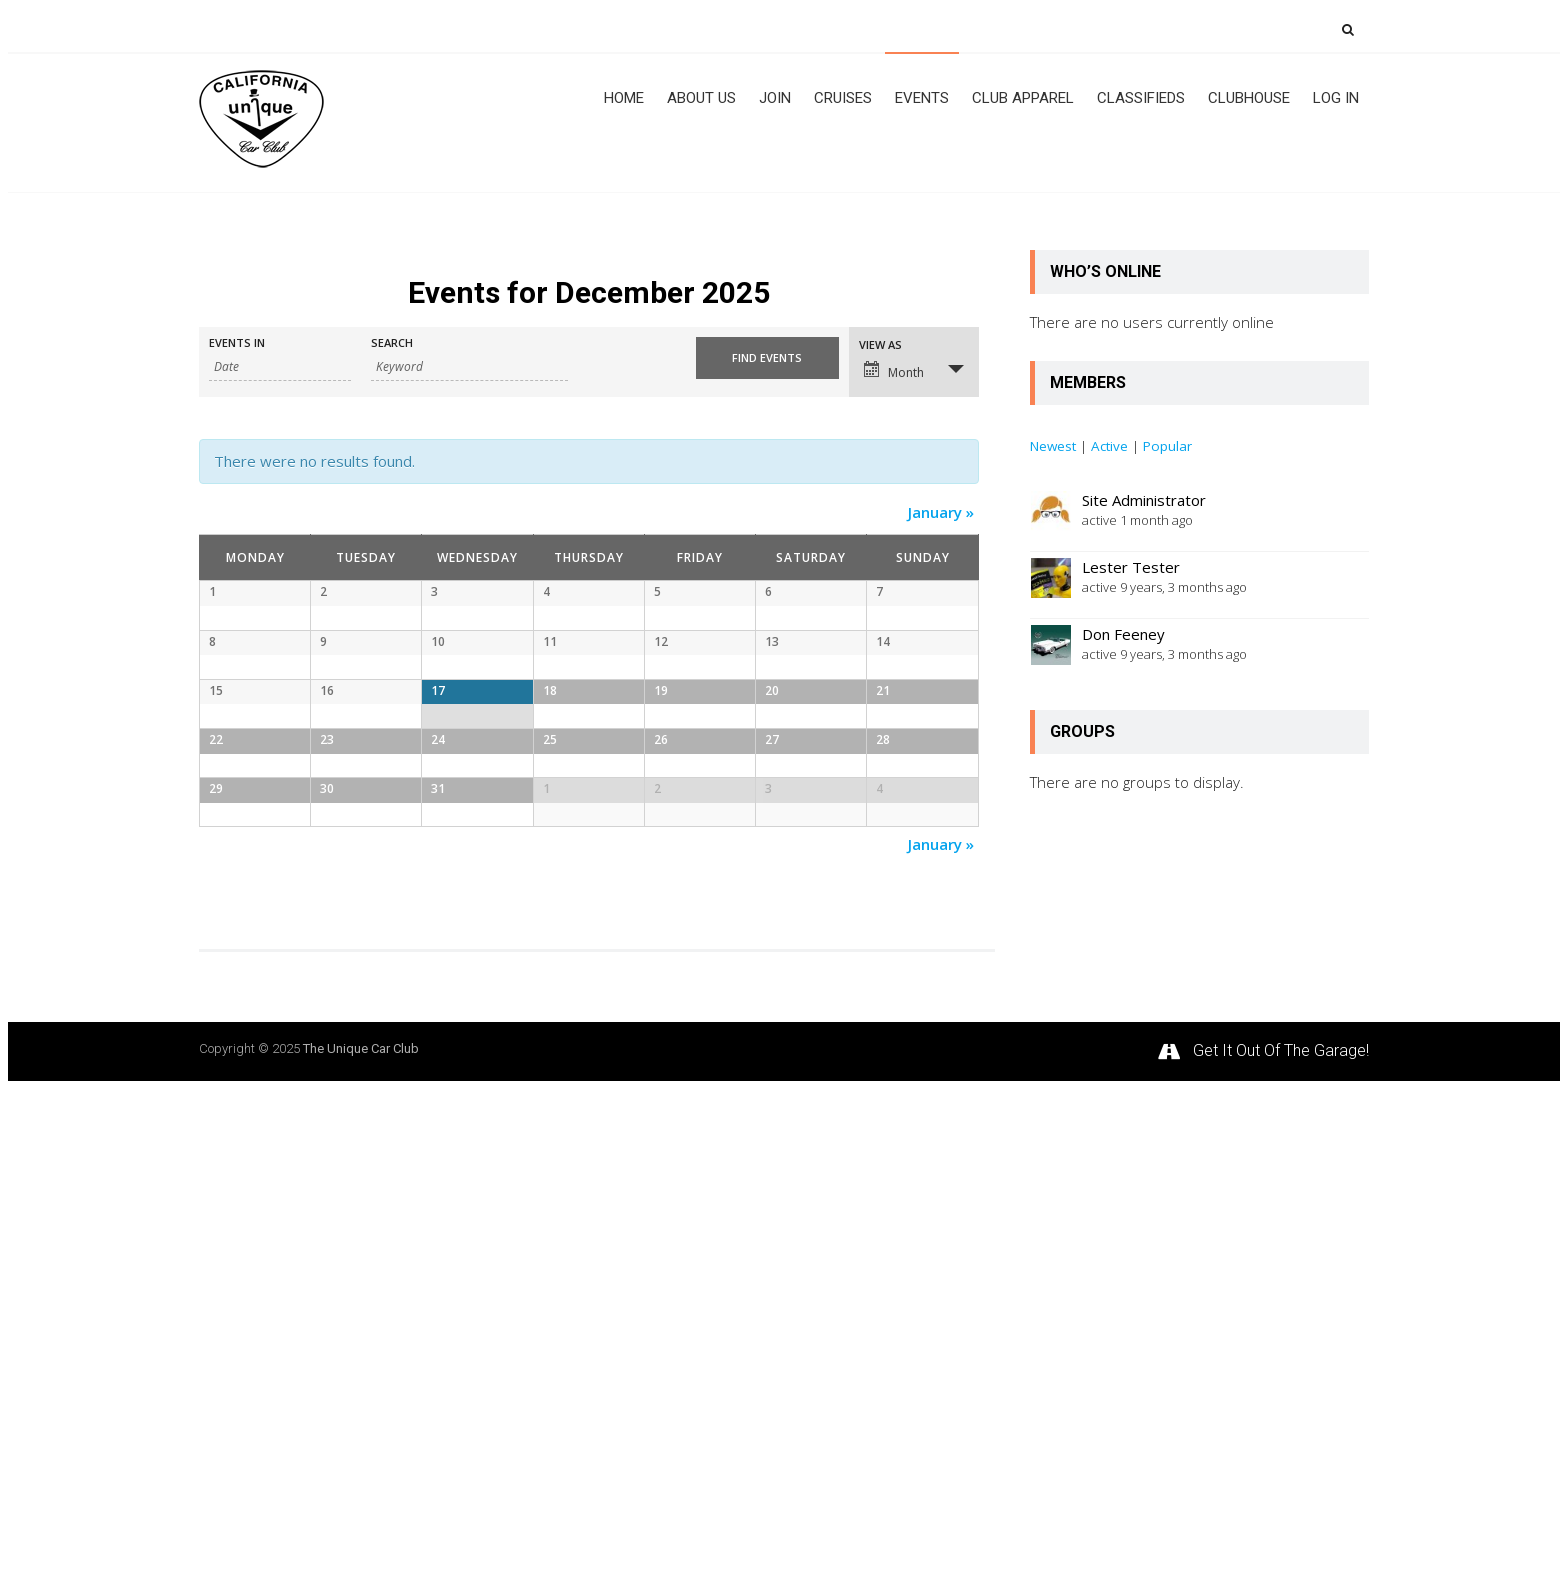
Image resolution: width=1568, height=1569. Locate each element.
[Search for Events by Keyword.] (469, 367)
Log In (1336, 98)
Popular (1167, 446)
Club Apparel (1023, 98)
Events (922, 98)
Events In (237, 342)
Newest (1053, 446)
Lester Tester (1131, 567)
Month (894, 371)
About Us (701, 98)
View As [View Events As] (880, 344)
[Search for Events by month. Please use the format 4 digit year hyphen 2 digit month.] (280, 367)
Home (624, 98)
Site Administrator (1144, 500)
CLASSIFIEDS (1141, 98)
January (941, 512)
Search (392, 342)
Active (1109, 446)
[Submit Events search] (767, 358)
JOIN (775, 98)
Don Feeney (1123, 634)
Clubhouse (1249, 98)
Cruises (843, 98)
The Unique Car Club (361, 1528)
